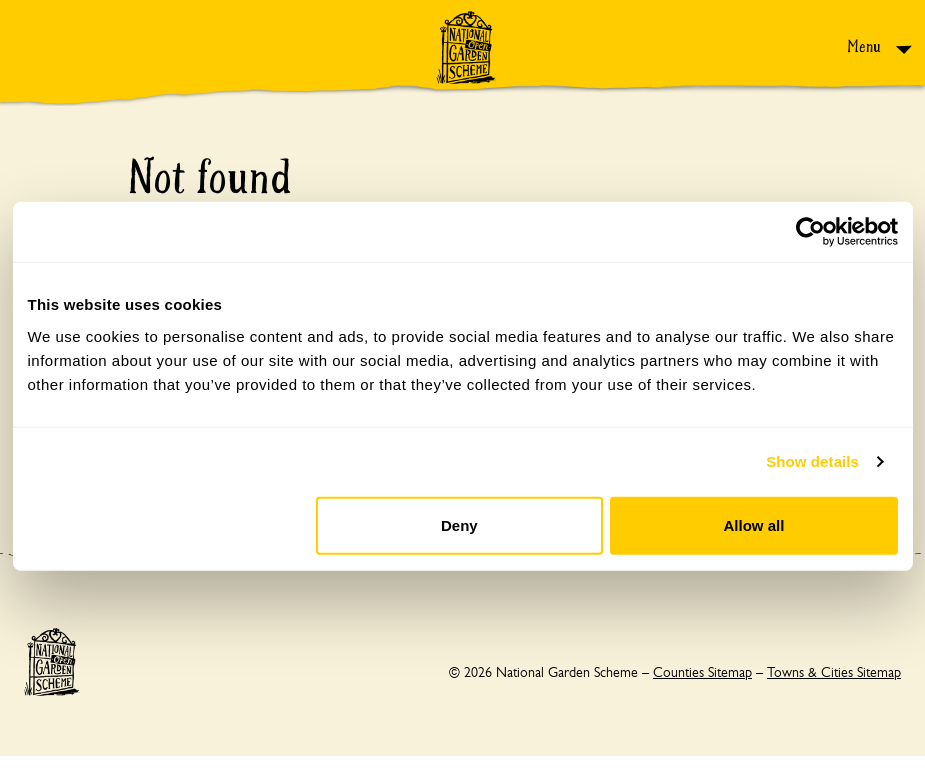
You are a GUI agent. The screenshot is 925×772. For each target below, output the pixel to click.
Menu (866, 46)
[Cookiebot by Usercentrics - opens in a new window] (810, 232)
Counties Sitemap (702, 672)
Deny (459, 524)
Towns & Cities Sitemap (834, 672)
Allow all (754, 524)
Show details (812, 461)
